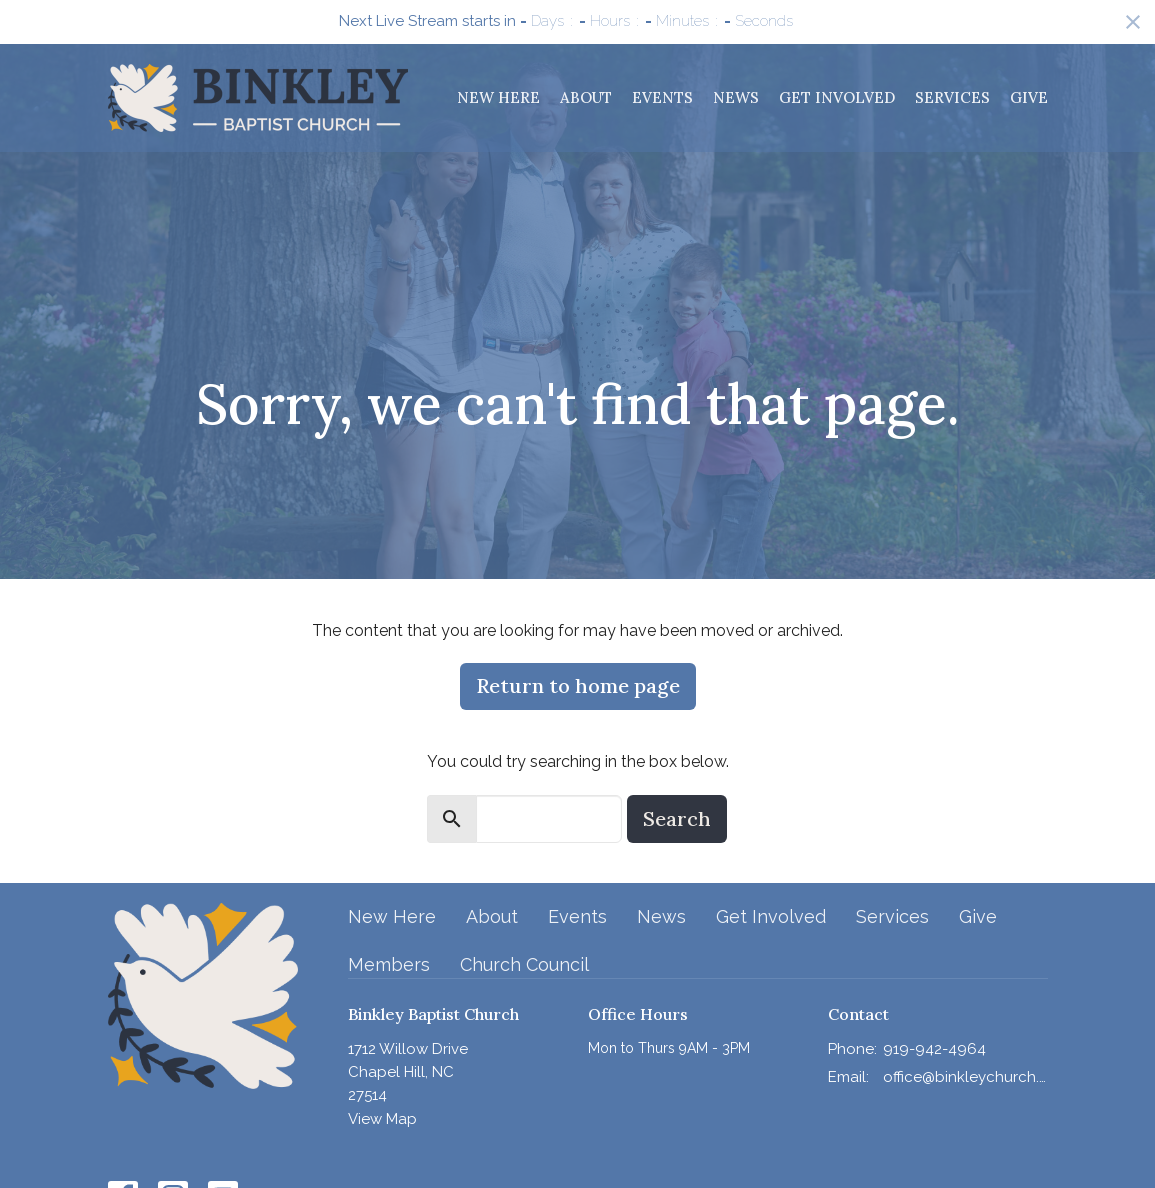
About (586, 97)
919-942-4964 (934, 1049)
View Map (382, 1119)
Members (389, 964)
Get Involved (837, 97)
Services (952, 97)
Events (662, 97)
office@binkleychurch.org (965, 1077)
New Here (498, 97)
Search (677, 818)
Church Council (524, 964)
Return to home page (578, 685)
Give (1029, 97)
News (736, 97)
